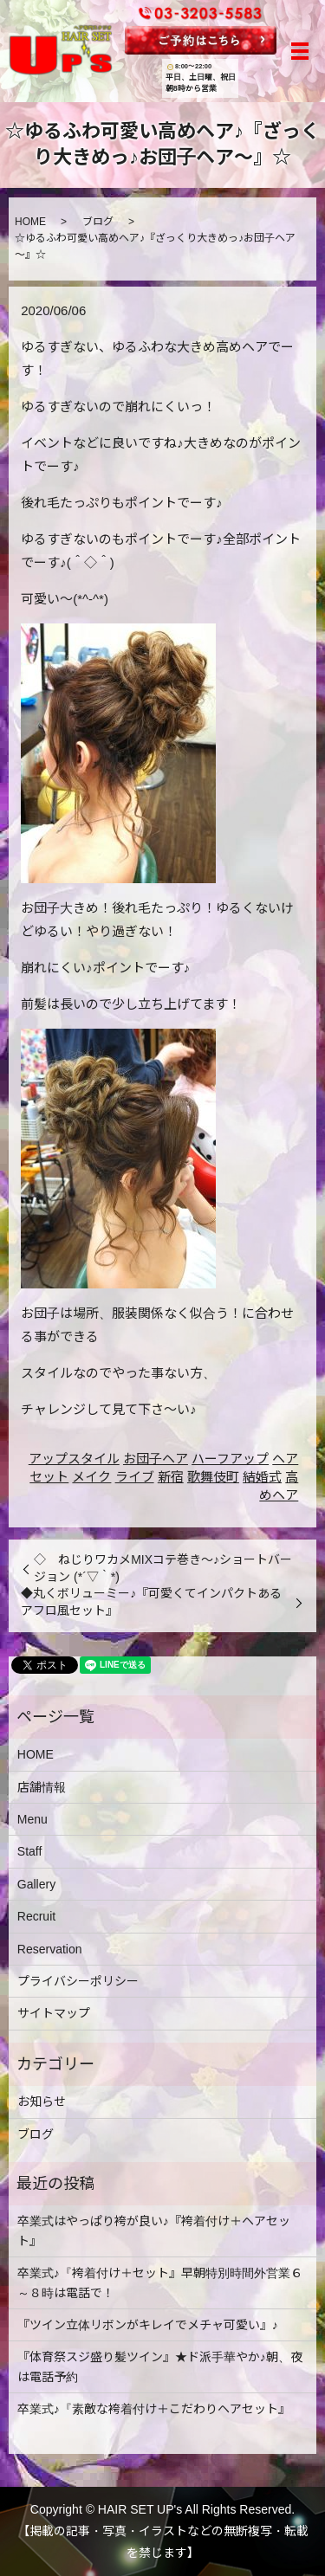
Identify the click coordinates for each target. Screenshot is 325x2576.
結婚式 (262, 1476)
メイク (91, 1476)
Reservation (49, 1949)
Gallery (36, 1884)
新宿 (171, 1476)
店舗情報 (41, 1787)
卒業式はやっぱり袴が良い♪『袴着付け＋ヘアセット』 (153, 2230)
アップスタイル (74, 1458)
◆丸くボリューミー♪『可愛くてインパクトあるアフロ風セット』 (151, 1601)
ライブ (134, 1476)
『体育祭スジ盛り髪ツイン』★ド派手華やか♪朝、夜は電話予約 (159, 2366)
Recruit (36, 1916)
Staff (29, 1851)
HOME (30, 222)
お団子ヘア (155, 1458)
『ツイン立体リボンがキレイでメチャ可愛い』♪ (147, 2325)
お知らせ (41, 2101)
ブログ (98, 222)
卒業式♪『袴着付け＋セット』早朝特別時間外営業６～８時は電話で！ (159, 2282)
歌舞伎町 (213, 1476)
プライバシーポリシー (78, 1981)
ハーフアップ (230, 1458)
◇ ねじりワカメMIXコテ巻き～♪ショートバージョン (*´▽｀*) (163, 1568)
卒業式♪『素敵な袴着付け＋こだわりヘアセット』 (153, 2409)
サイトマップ (53, 2013)
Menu (32, 1819)
